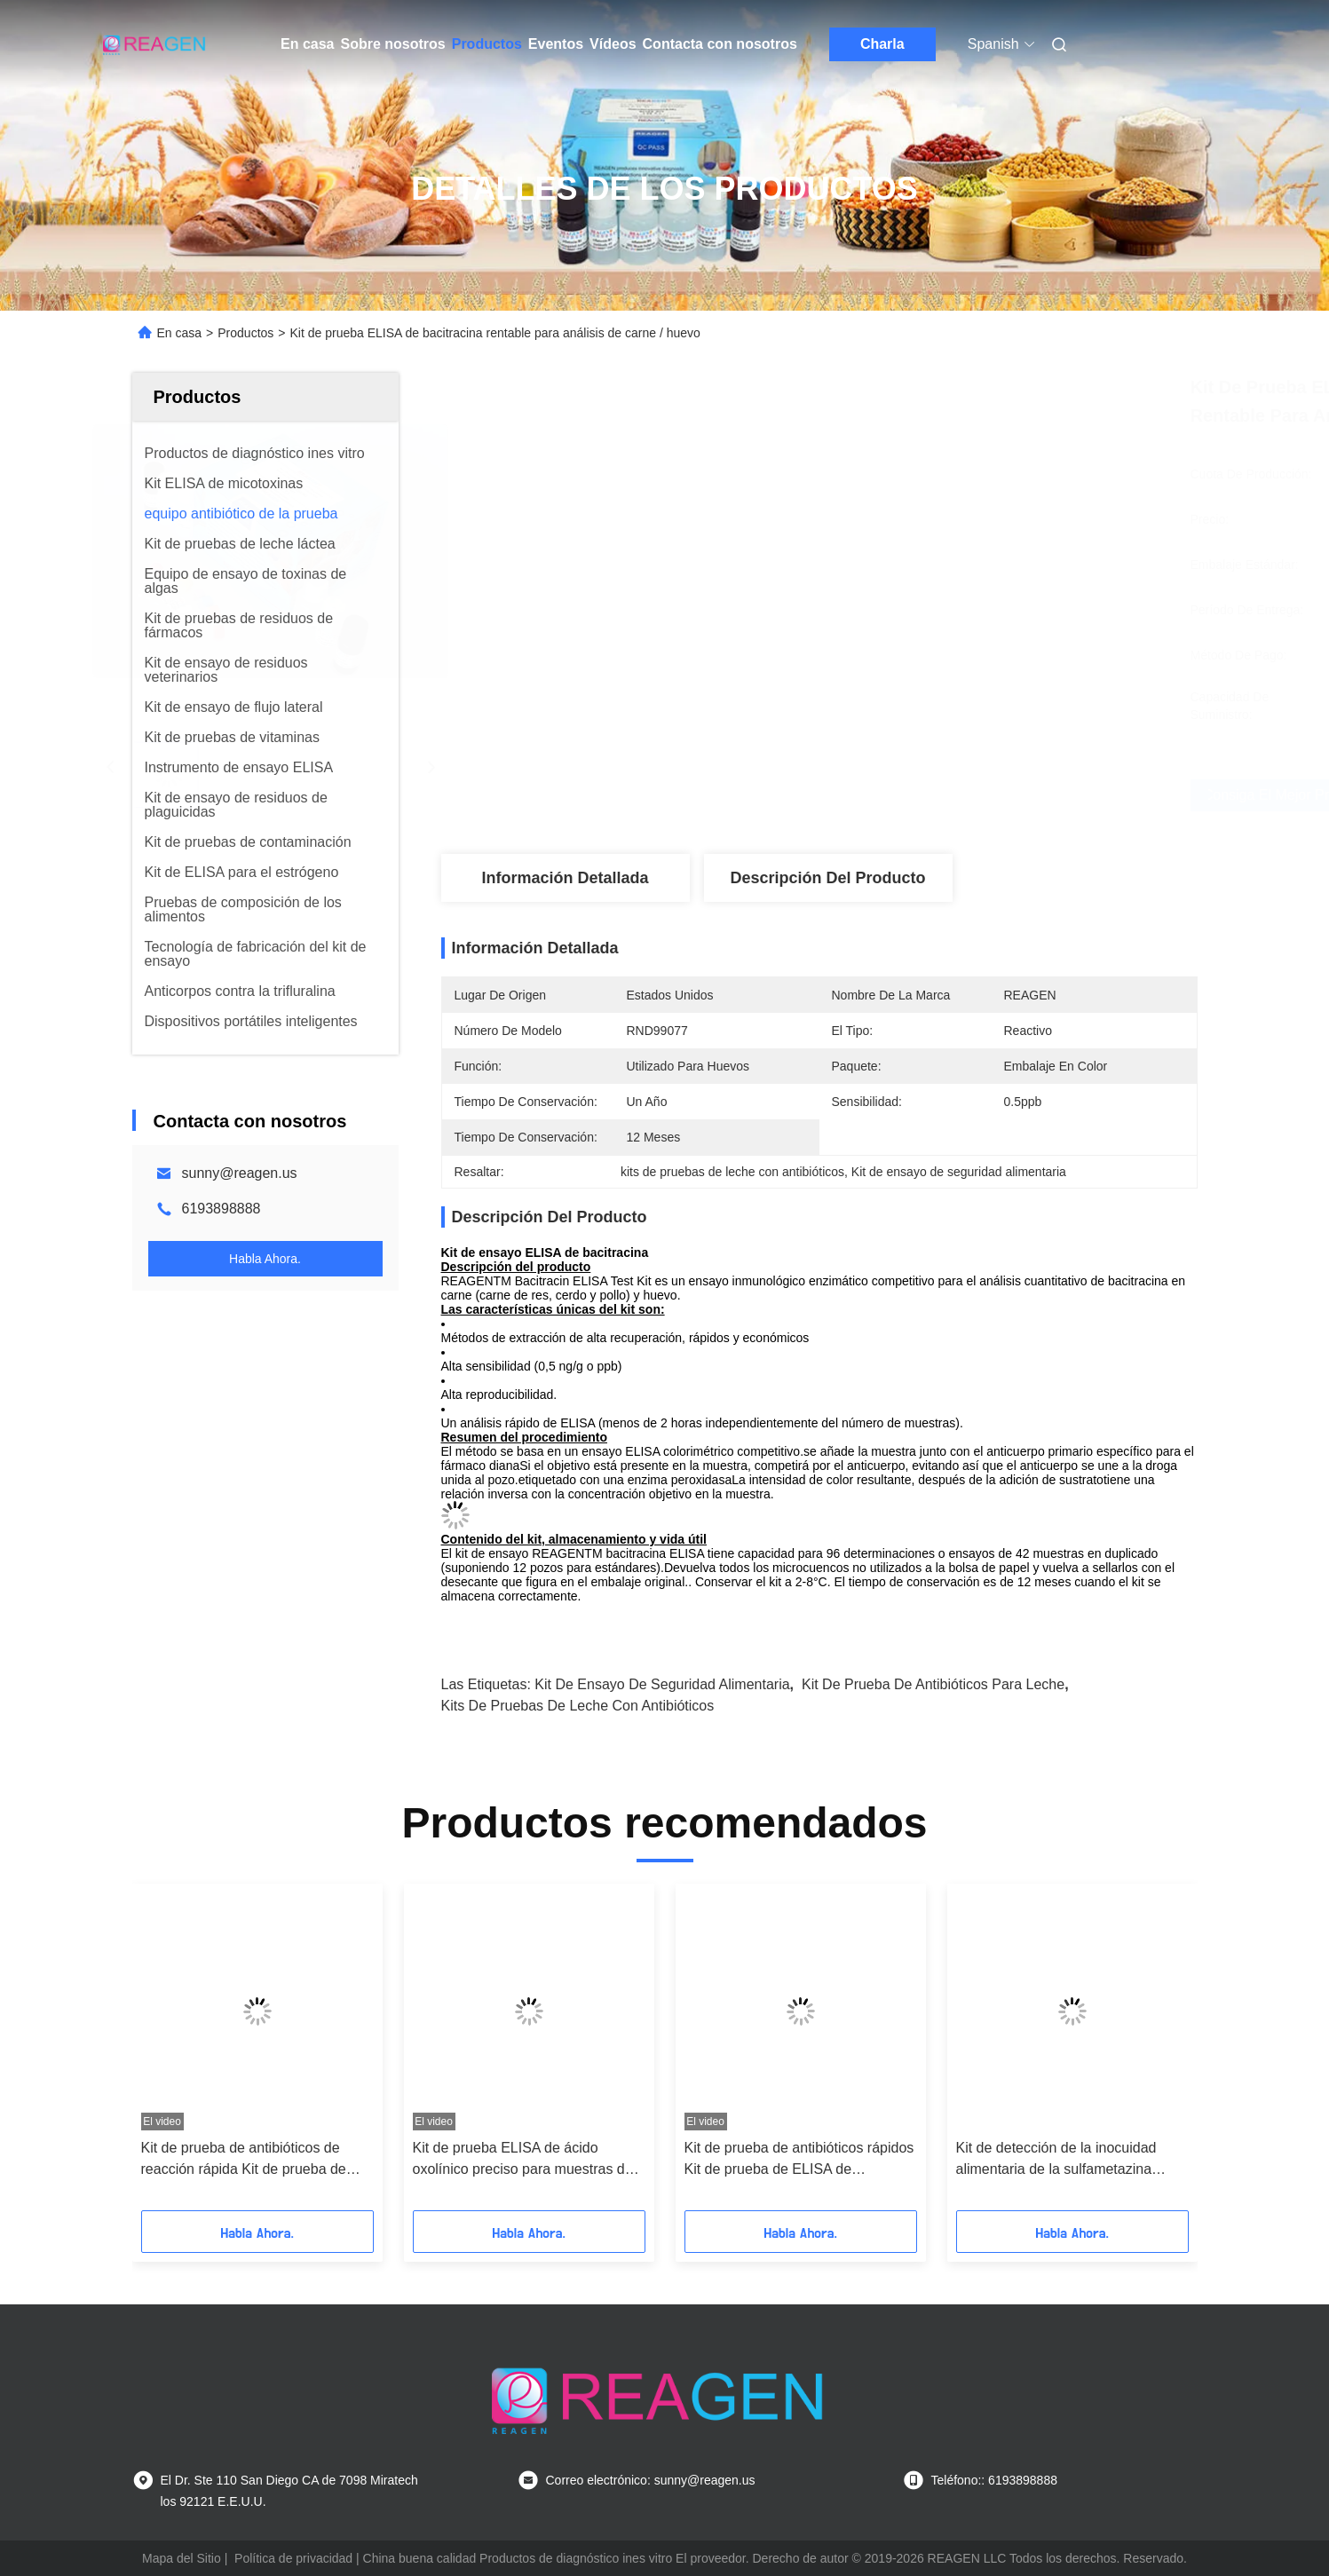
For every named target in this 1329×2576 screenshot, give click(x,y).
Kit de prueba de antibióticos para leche (933, 1684)
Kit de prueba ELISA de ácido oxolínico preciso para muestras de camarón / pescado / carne (523, 2160)
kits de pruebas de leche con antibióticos (578, 1705)
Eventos (555, 43)
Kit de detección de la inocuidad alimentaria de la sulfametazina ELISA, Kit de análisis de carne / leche (1057, 2160)
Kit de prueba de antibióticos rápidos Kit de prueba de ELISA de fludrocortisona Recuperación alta (799, 2160)
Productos (487, 43)
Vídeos (612, 43)
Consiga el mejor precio (924, 795)
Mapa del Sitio (181, 2558)
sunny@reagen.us (239, 1173)
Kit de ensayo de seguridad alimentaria (661, 1684)
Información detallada (564, 878)
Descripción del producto (827, 878)
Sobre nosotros (392, 43)
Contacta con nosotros (720, 43)
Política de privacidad (293, 2558)
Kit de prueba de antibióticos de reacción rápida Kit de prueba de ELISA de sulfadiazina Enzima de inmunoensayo (246, 2160)
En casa (307, 43)
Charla (882, 43)
